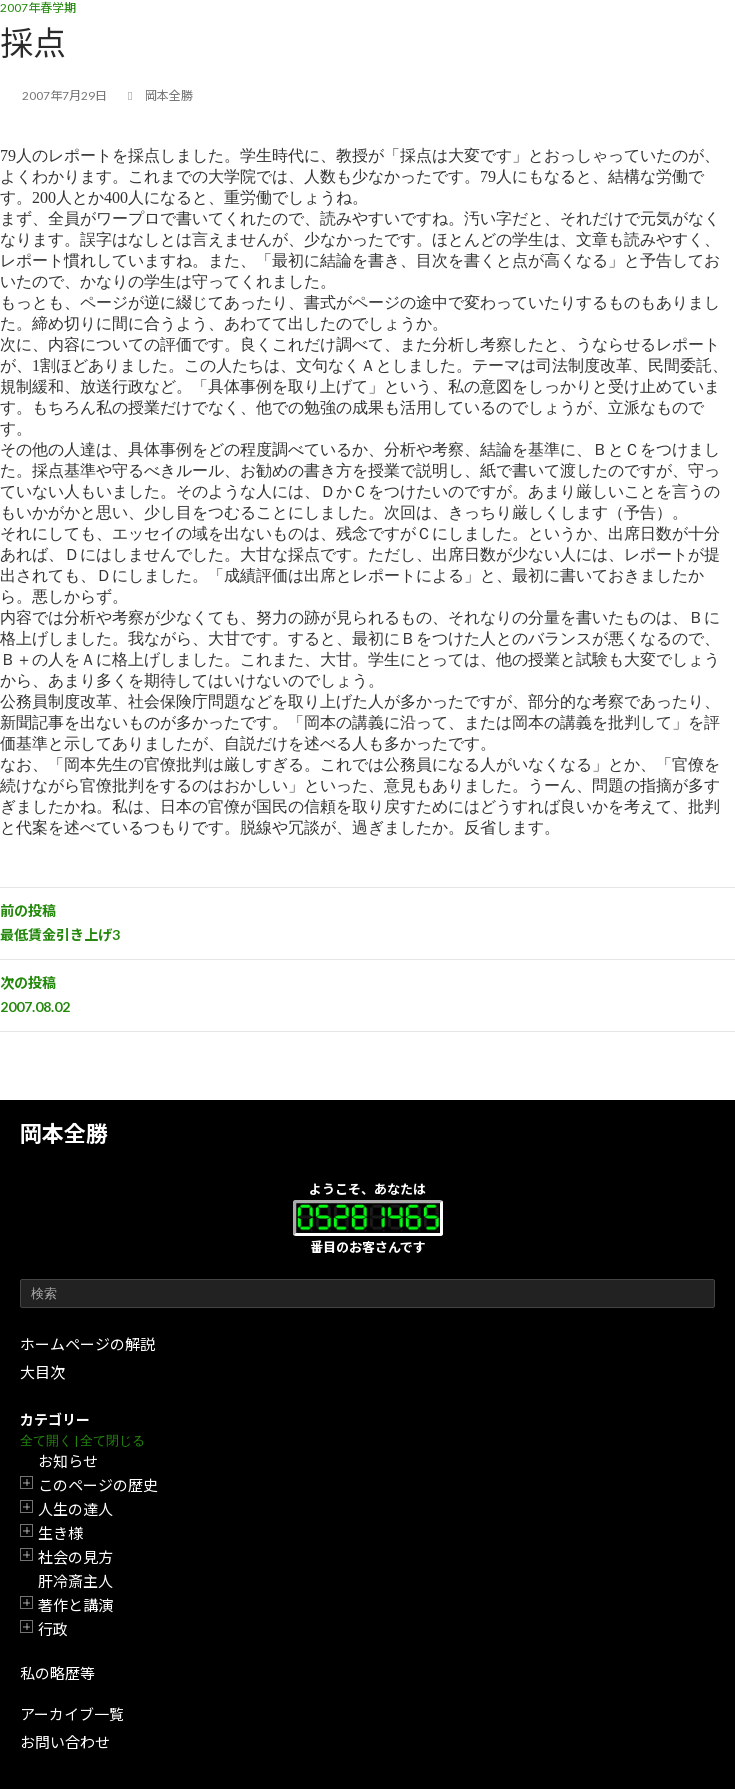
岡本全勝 (64, 1133)
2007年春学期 (38, 7)
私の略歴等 (57, 1673)
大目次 (42, 1372)
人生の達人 (75, 1509)
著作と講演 (75, 1605)
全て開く (46, 1440)
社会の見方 (75, 1557)
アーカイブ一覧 (72, 1714)
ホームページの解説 (87, 1344)
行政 (53, 1629)
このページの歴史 (98, 1485)
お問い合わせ (65, 1742)
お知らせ (68, 1461)
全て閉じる (112, 1440)
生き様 (60, 1533)
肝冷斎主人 (75, 1581)
